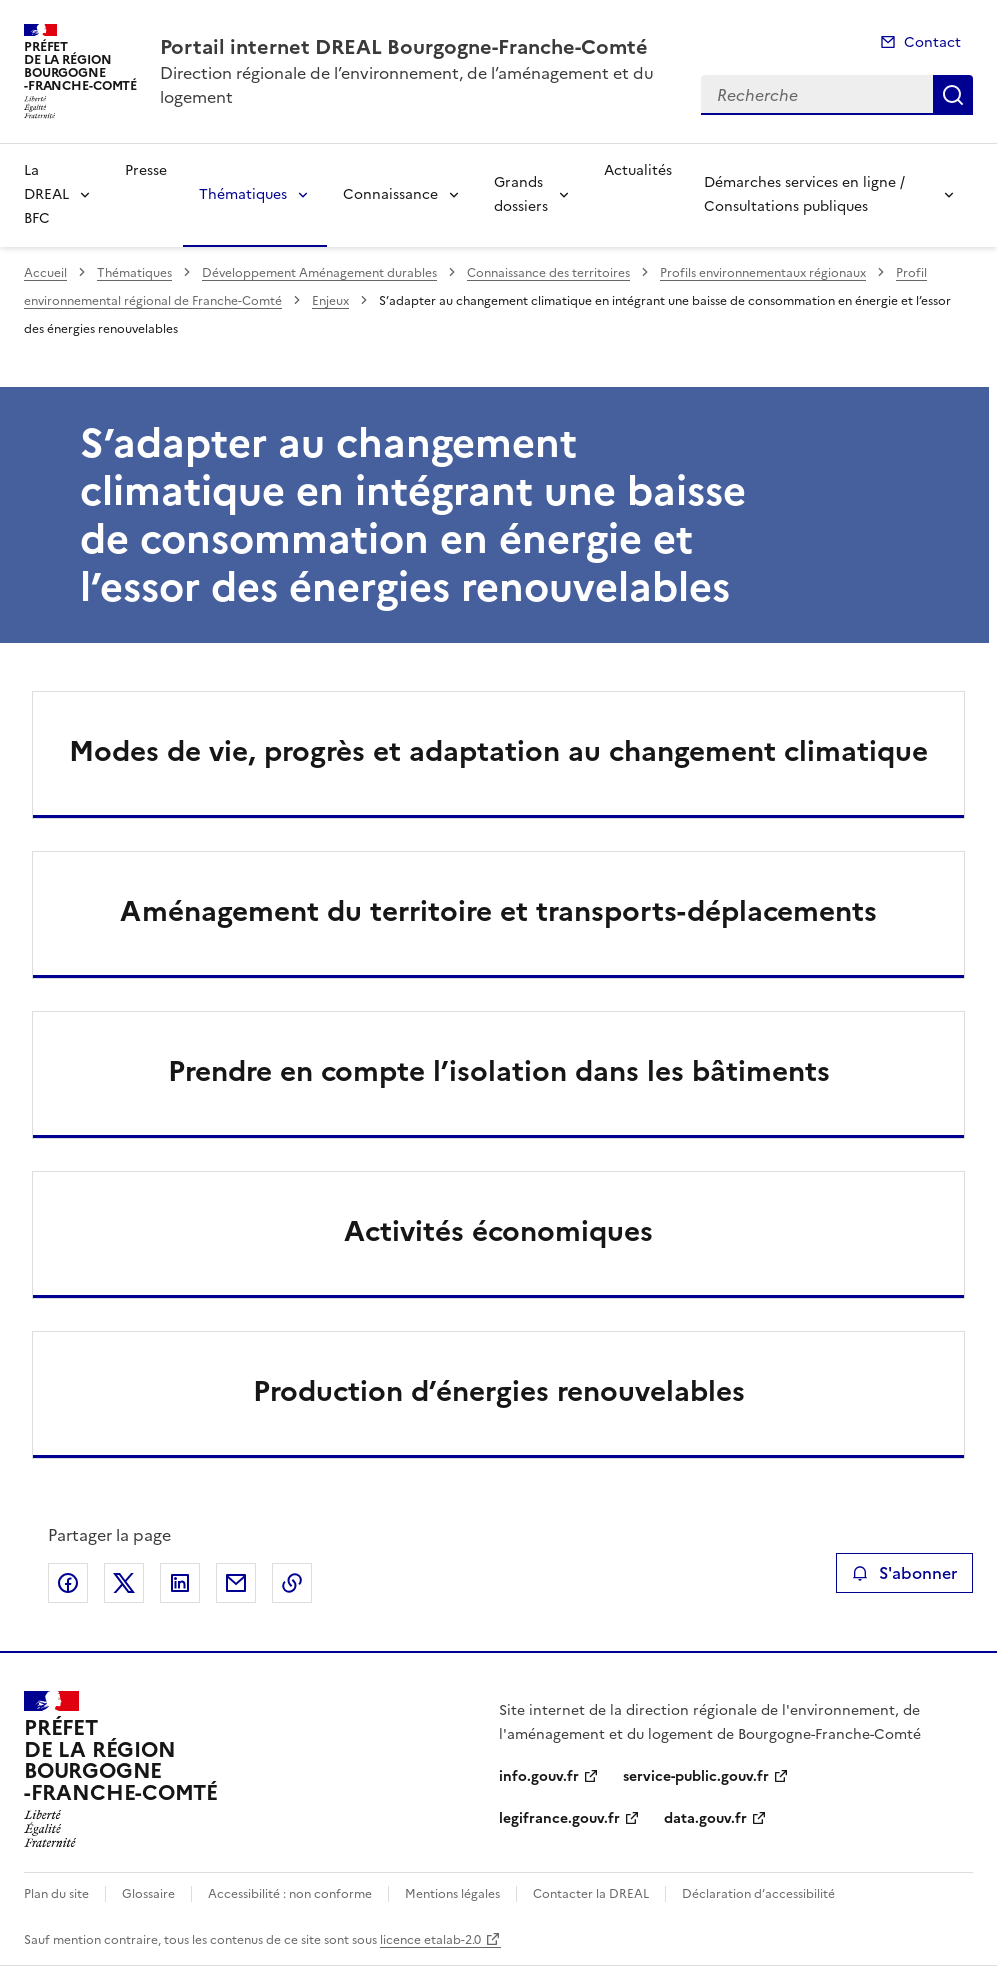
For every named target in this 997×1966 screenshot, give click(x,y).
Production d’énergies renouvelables (499, 1391)
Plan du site (56, 1894)
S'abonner (904, 1573)
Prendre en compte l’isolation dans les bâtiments (499, 1071)
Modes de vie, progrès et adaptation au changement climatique (498, 751)
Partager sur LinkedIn (180, 1583)
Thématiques (243, 194)
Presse (146, 170)
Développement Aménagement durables (319, 273)
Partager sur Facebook (68, 1583)
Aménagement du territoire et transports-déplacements (498, 911)
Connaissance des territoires (548, 273)
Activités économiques (498, 1231)
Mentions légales (452, 1894)
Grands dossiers (521, 194)
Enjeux (330, 301)
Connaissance (390, 194)
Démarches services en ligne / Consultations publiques (804, 194)
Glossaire (148, 1894)
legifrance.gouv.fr (559, 1818)
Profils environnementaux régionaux (763, 273)
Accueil (45, 273)
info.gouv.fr (539, 1776)
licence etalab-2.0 (430, 1940)
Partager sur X (124, 1583)
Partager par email (236, 1583)
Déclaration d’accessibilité (758, 1894)
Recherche (953, 95)
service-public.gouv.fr (696, 1776)
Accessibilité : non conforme (290, 1894)
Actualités (638, 170)
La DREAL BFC (46, 194)
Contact (932, 42)
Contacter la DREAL (591, 1894)
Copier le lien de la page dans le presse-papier (292, 1583)
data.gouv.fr (705, 1818)
